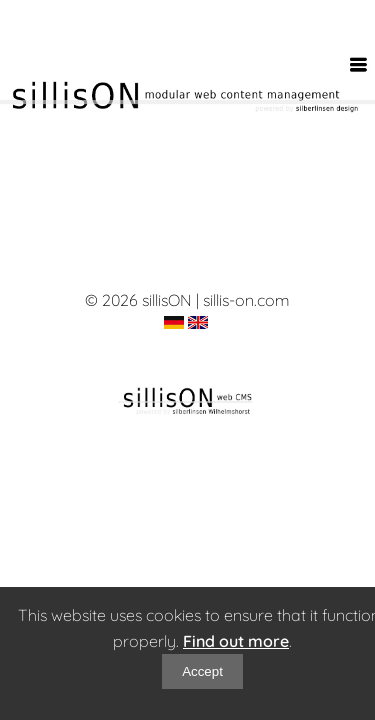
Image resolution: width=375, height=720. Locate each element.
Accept (202, 671)
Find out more (236, 641)
